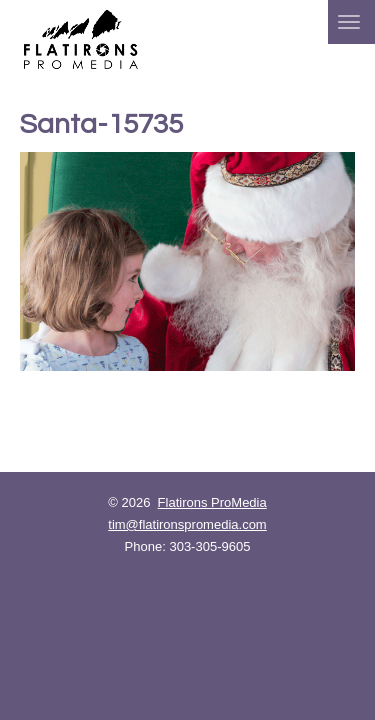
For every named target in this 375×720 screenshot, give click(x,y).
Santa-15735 (101, 124)
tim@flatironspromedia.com (187, 524)
